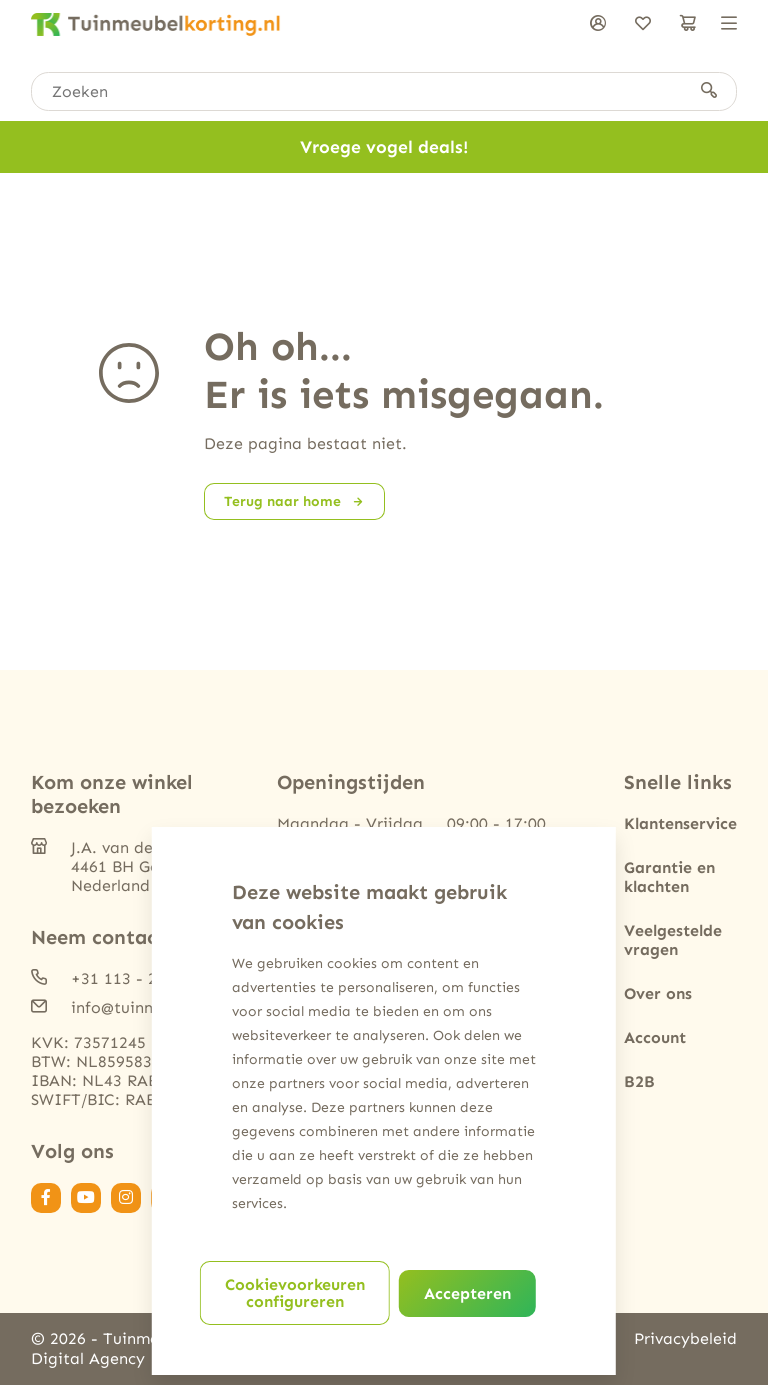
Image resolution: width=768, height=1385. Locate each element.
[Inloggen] (598, 24)
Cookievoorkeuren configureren (295, 1293)
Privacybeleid (685, 1338)
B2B (639, 1081)
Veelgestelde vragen (673, 940)
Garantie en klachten (669, 877)
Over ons (658, 993)
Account (655, 1037)
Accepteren (467, 1293)
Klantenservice (680, 823)
